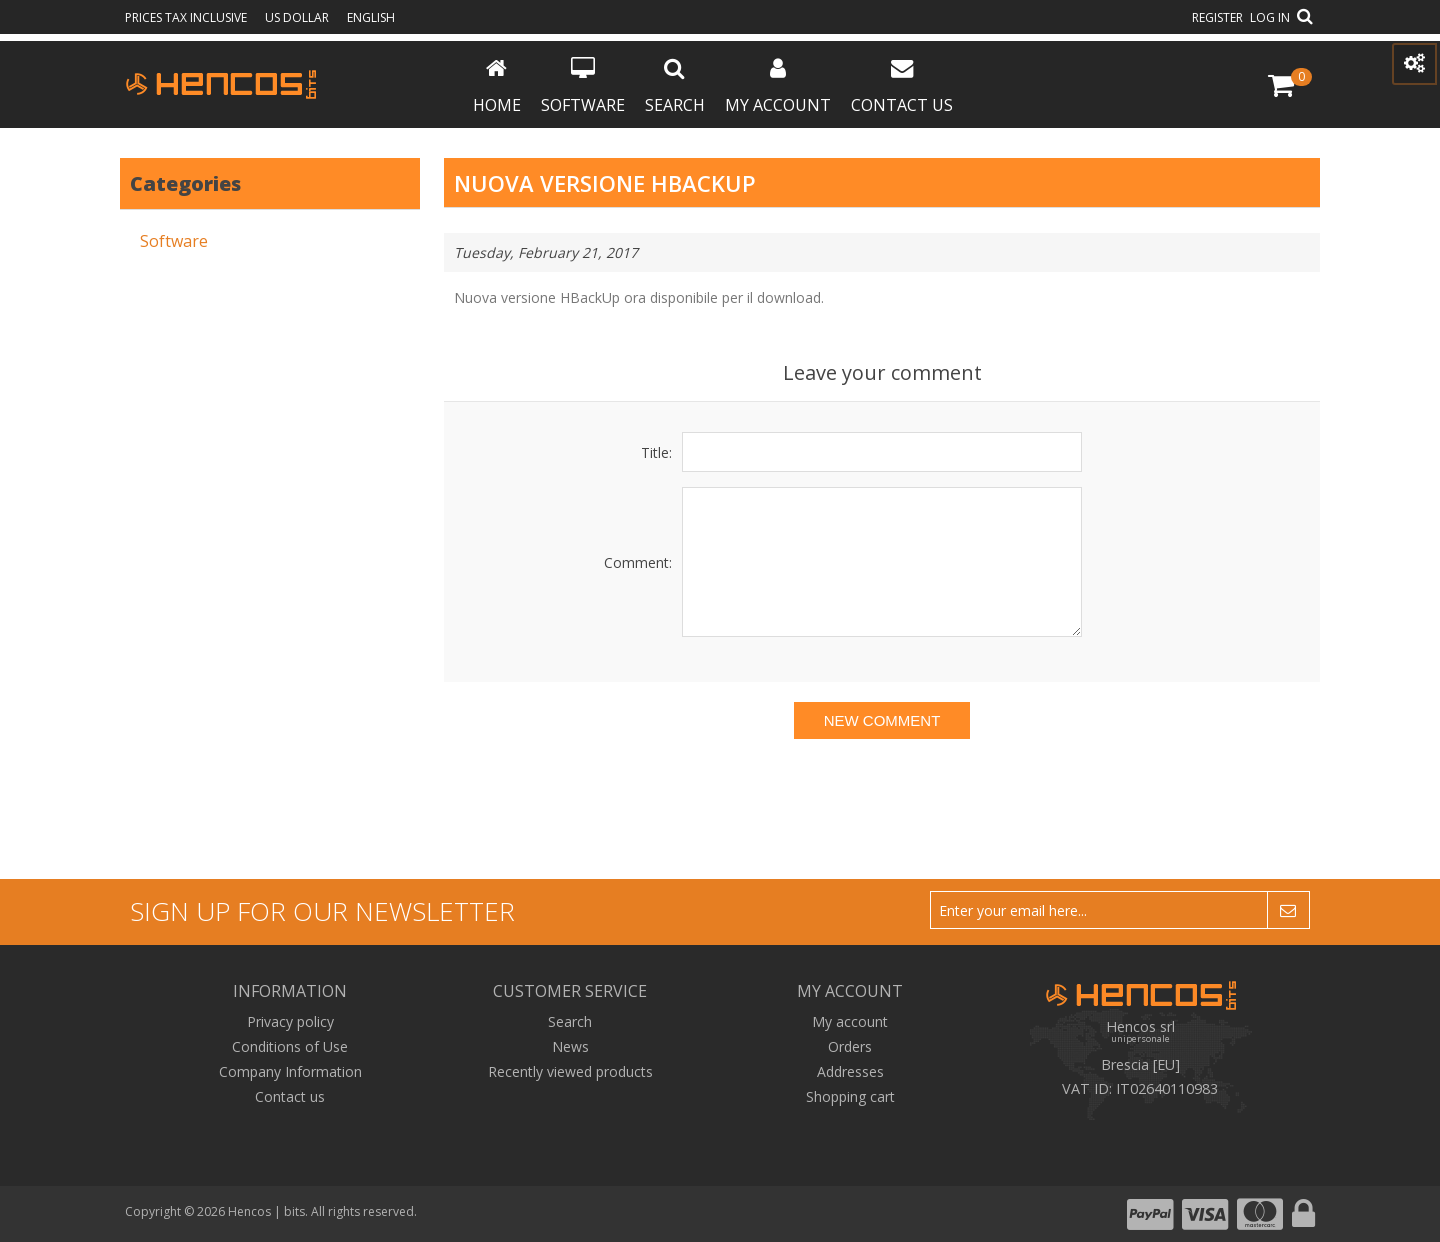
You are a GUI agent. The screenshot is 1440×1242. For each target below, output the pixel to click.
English (371, 17)
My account (778, 86)
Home (497, 86)
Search (675, 86)
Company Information (290, 1071)
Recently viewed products (570, 1071)
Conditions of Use (290, 1046)
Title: (656, 452)
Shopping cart (850, 1096)
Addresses (850, 1071)
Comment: (638, 562)
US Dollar (298, 17)
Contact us (902, 86)
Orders (850, 1046)
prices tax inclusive (187, 17)
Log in (1270, 17)
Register (1217, 17)
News (570, 1046)
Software (583, 86)
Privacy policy (290, 1021)
